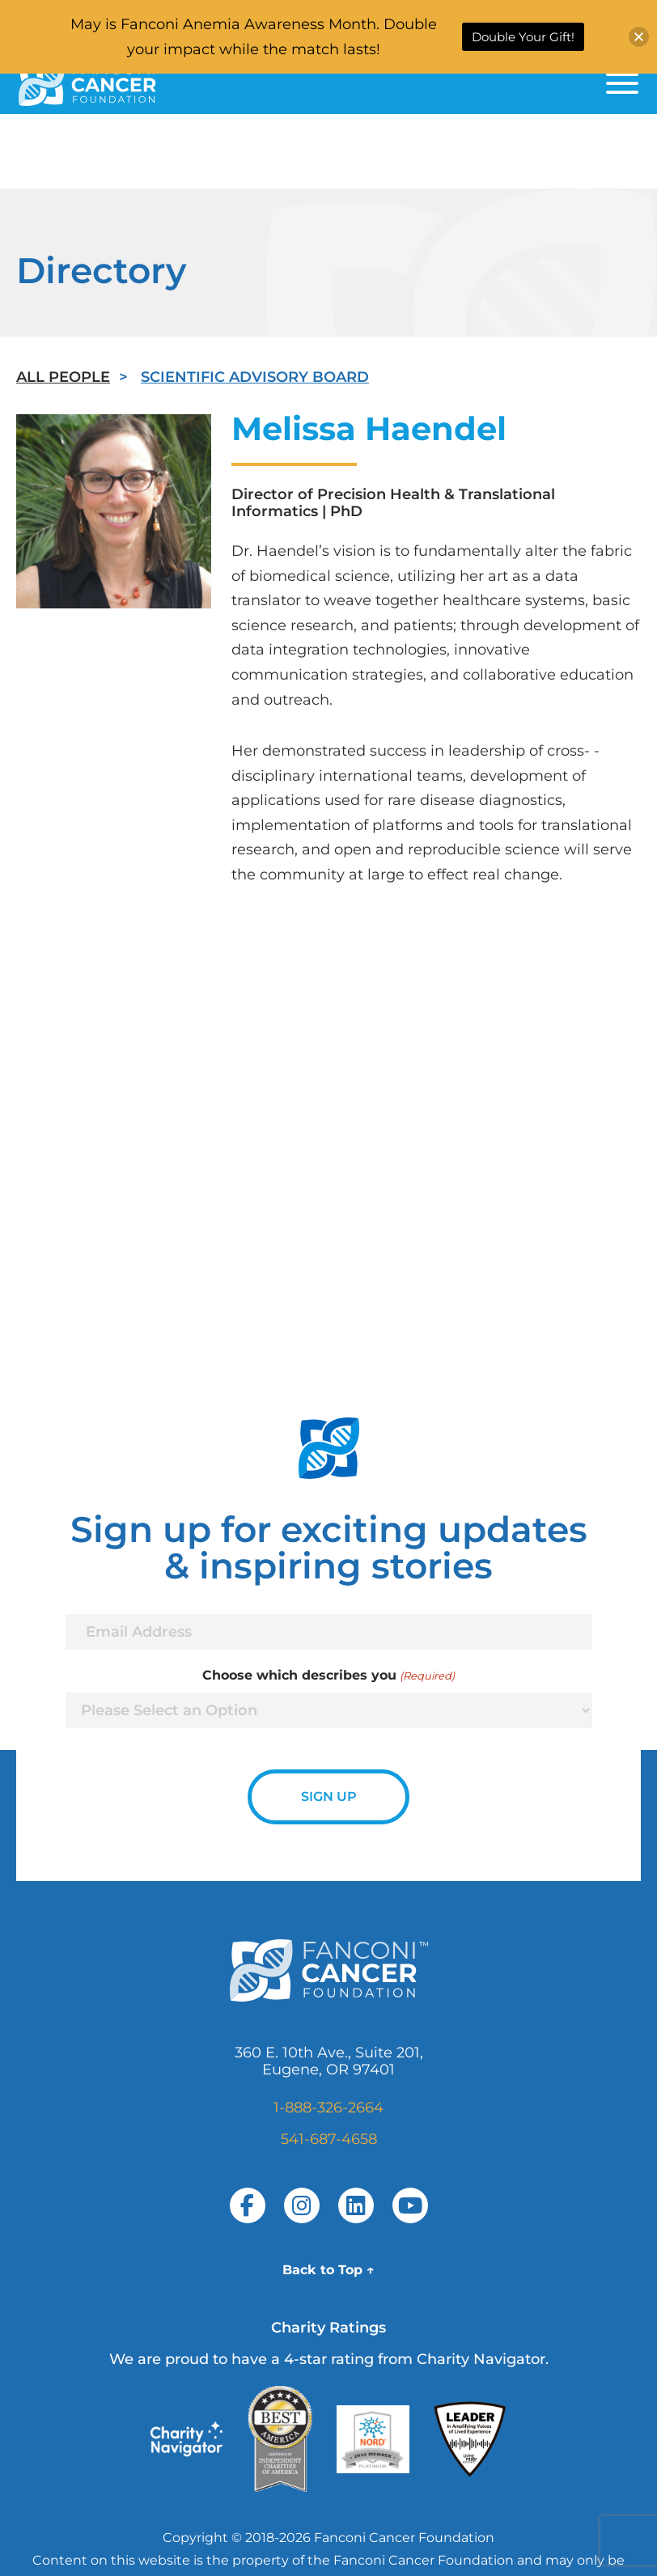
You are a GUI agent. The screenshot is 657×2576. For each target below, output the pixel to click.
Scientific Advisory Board (255, 377)
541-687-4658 (329, 2139)
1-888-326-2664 (328, 2107)
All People (63, 377)
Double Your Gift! (523, 36)
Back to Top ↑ (328, 2269)
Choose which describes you (328, 1675)
